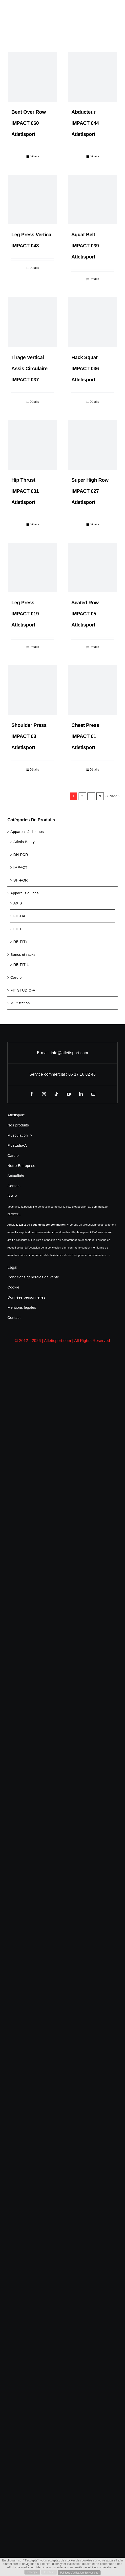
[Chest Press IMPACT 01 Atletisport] (92, 690)
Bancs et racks (23, 954)
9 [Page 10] (100, 796)
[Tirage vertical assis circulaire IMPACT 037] (32, 322)
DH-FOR (20, 854)
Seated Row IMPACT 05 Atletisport (85, 613)
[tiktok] (56, 1094)
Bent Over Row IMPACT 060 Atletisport (28, 123)
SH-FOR (20, 880)
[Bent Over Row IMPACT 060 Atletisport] (32, 77)
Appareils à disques (27, 831)
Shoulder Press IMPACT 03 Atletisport (29, 736)
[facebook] (32, 1094)
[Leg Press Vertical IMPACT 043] (32, 199)
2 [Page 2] (82, 796)
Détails (34, 156)
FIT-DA (19, 916)
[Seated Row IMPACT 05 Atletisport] (92, 567)
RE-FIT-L (21, 964)
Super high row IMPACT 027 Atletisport (89, 491)
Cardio (16, 977)
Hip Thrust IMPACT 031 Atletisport (25, 491)
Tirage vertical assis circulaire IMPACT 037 (29, 368)
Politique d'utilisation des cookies (79, 2572)
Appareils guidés (24, 893)
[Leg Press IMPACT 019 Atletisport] (32, 567)
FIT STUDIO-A (22, 990)
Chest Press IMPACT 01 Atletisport (85, 736)
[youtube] (69, 1094)
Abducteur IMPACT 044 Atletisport (85, 123)
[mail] (93, 1094)
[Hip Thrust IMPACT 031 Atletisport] (32, 445)
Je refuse (49, 2572)
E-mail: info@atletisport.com (62, 1053)
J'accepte (32, 2572)
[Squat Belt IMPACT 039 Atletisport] (92, 199)
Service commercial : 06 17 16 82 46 (62, 1074)
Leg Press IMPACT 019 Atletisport (25, 613)
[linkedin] (81, 1094)
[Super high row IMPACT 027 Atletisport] (92, 445)
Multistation (20, 1003)
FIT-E (18, 929)
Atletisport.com (57, 1341)
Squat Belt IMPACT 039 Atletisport (85, 245)
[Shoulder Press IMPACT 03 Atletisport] (32, 690)
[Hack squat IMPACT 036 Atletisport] (92, 322)
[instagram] (44, 1094)
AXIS (17, 903)
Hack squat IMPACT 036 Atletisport (85, 368)
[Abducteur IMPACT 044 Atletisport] (92, 77)
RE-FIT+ (20, 941)
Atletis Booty (24, 842)
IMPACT (20, 867)
